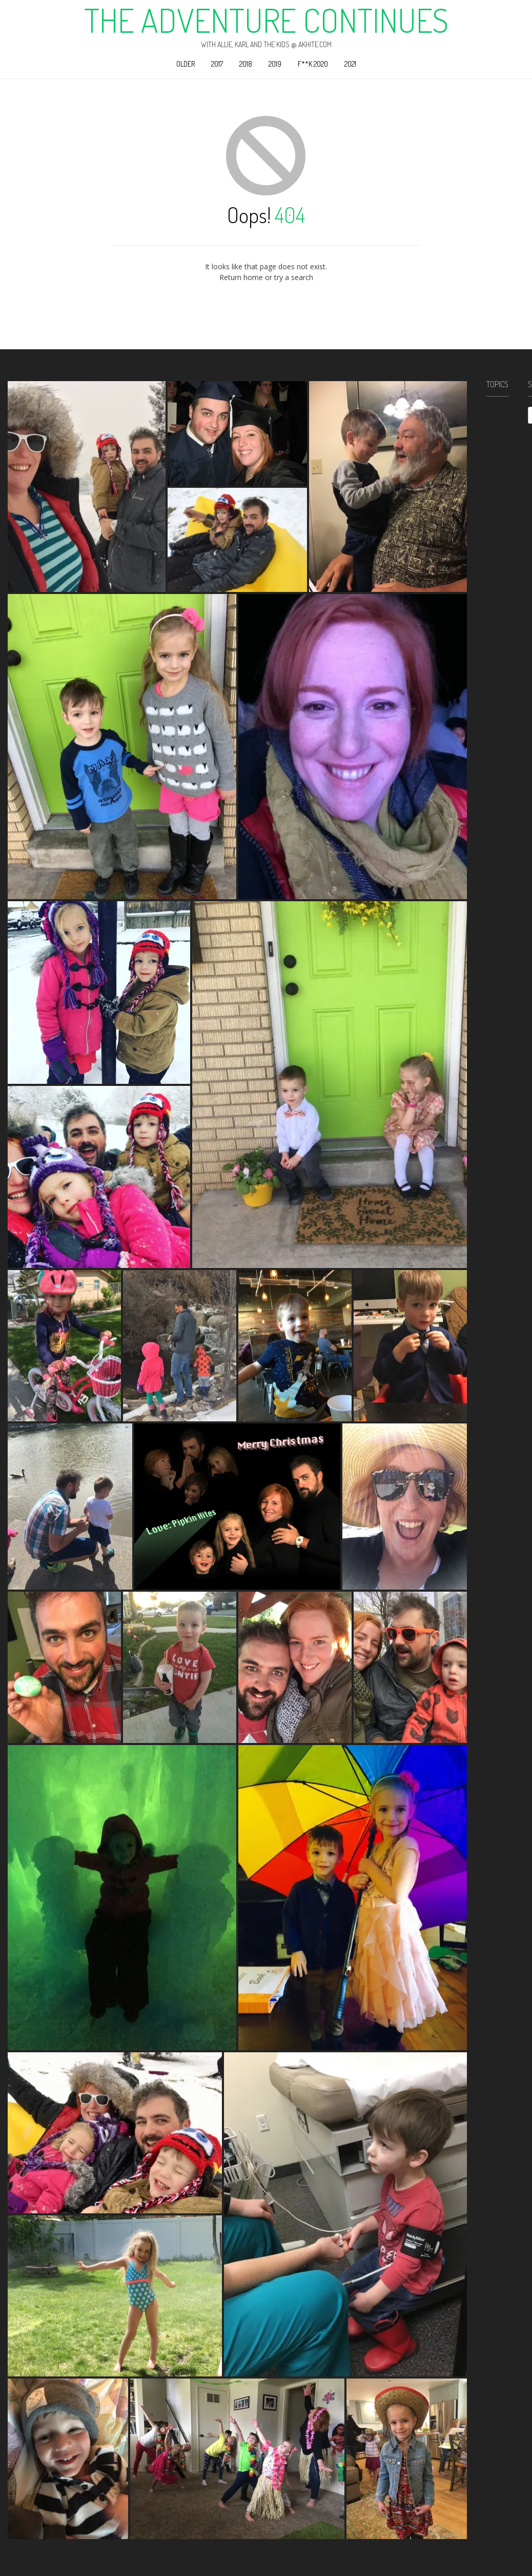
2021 (350, 64)
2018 (245, 64)
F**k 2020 (313, 64)
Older (185, 64)
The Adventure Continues (266, 20)
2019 (275, 64)
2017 (217, 64)
